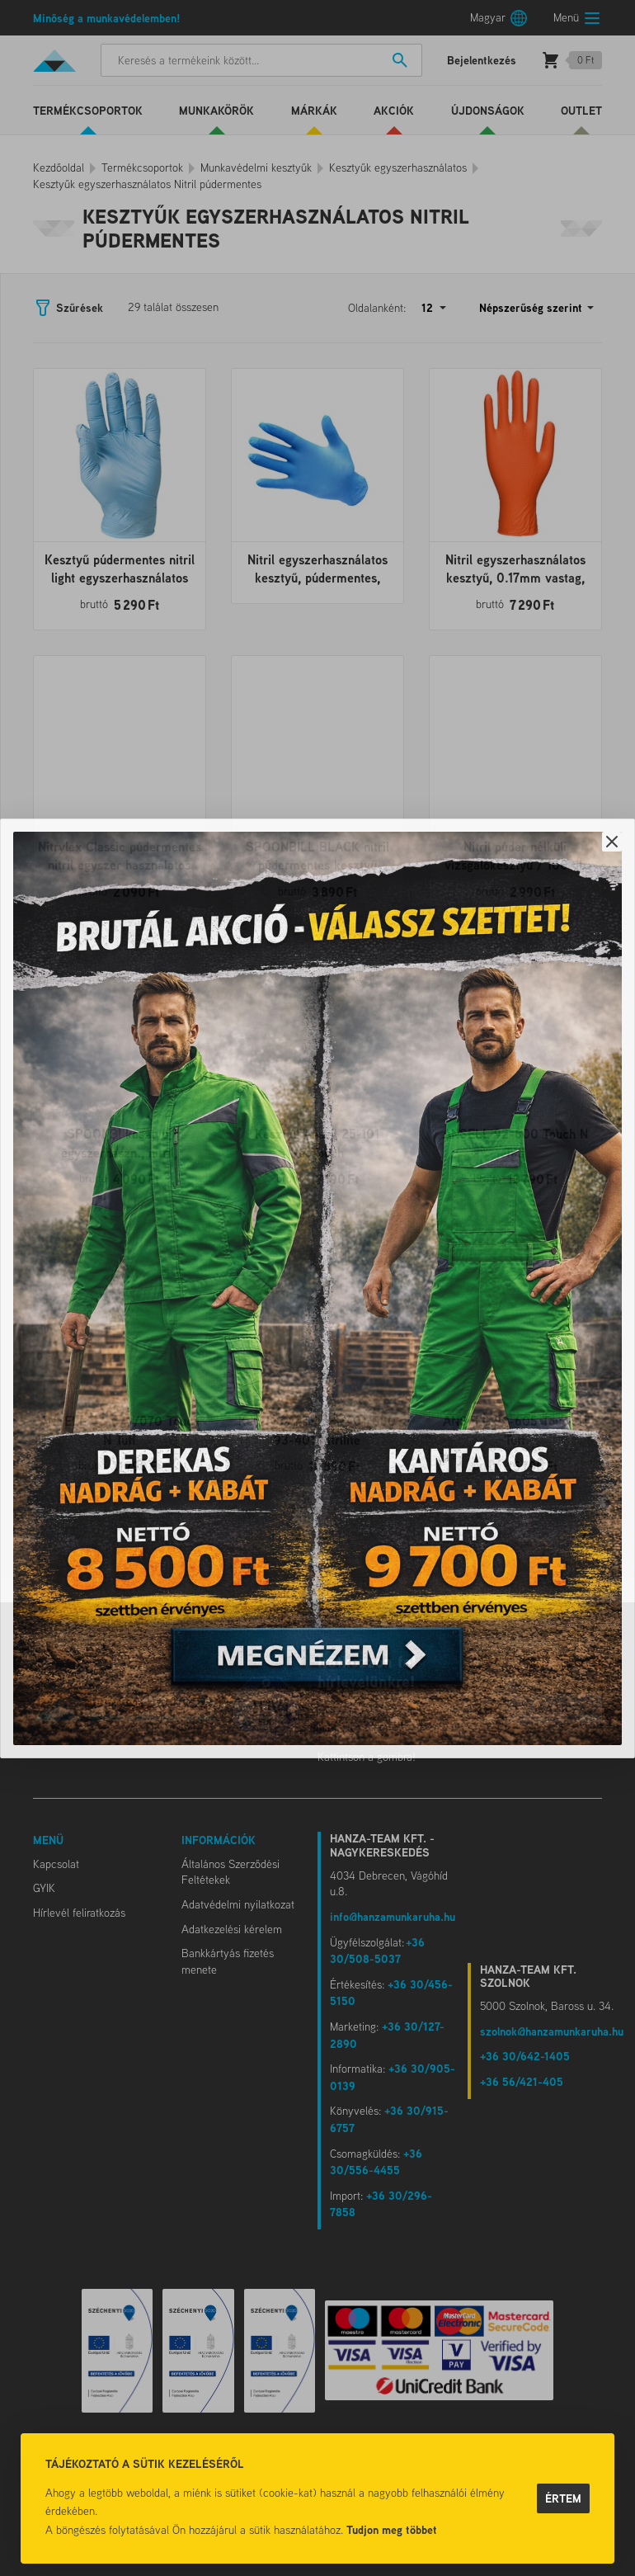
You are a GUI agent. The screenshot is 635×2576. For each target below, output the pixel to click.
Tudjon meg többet (391, 2529)
